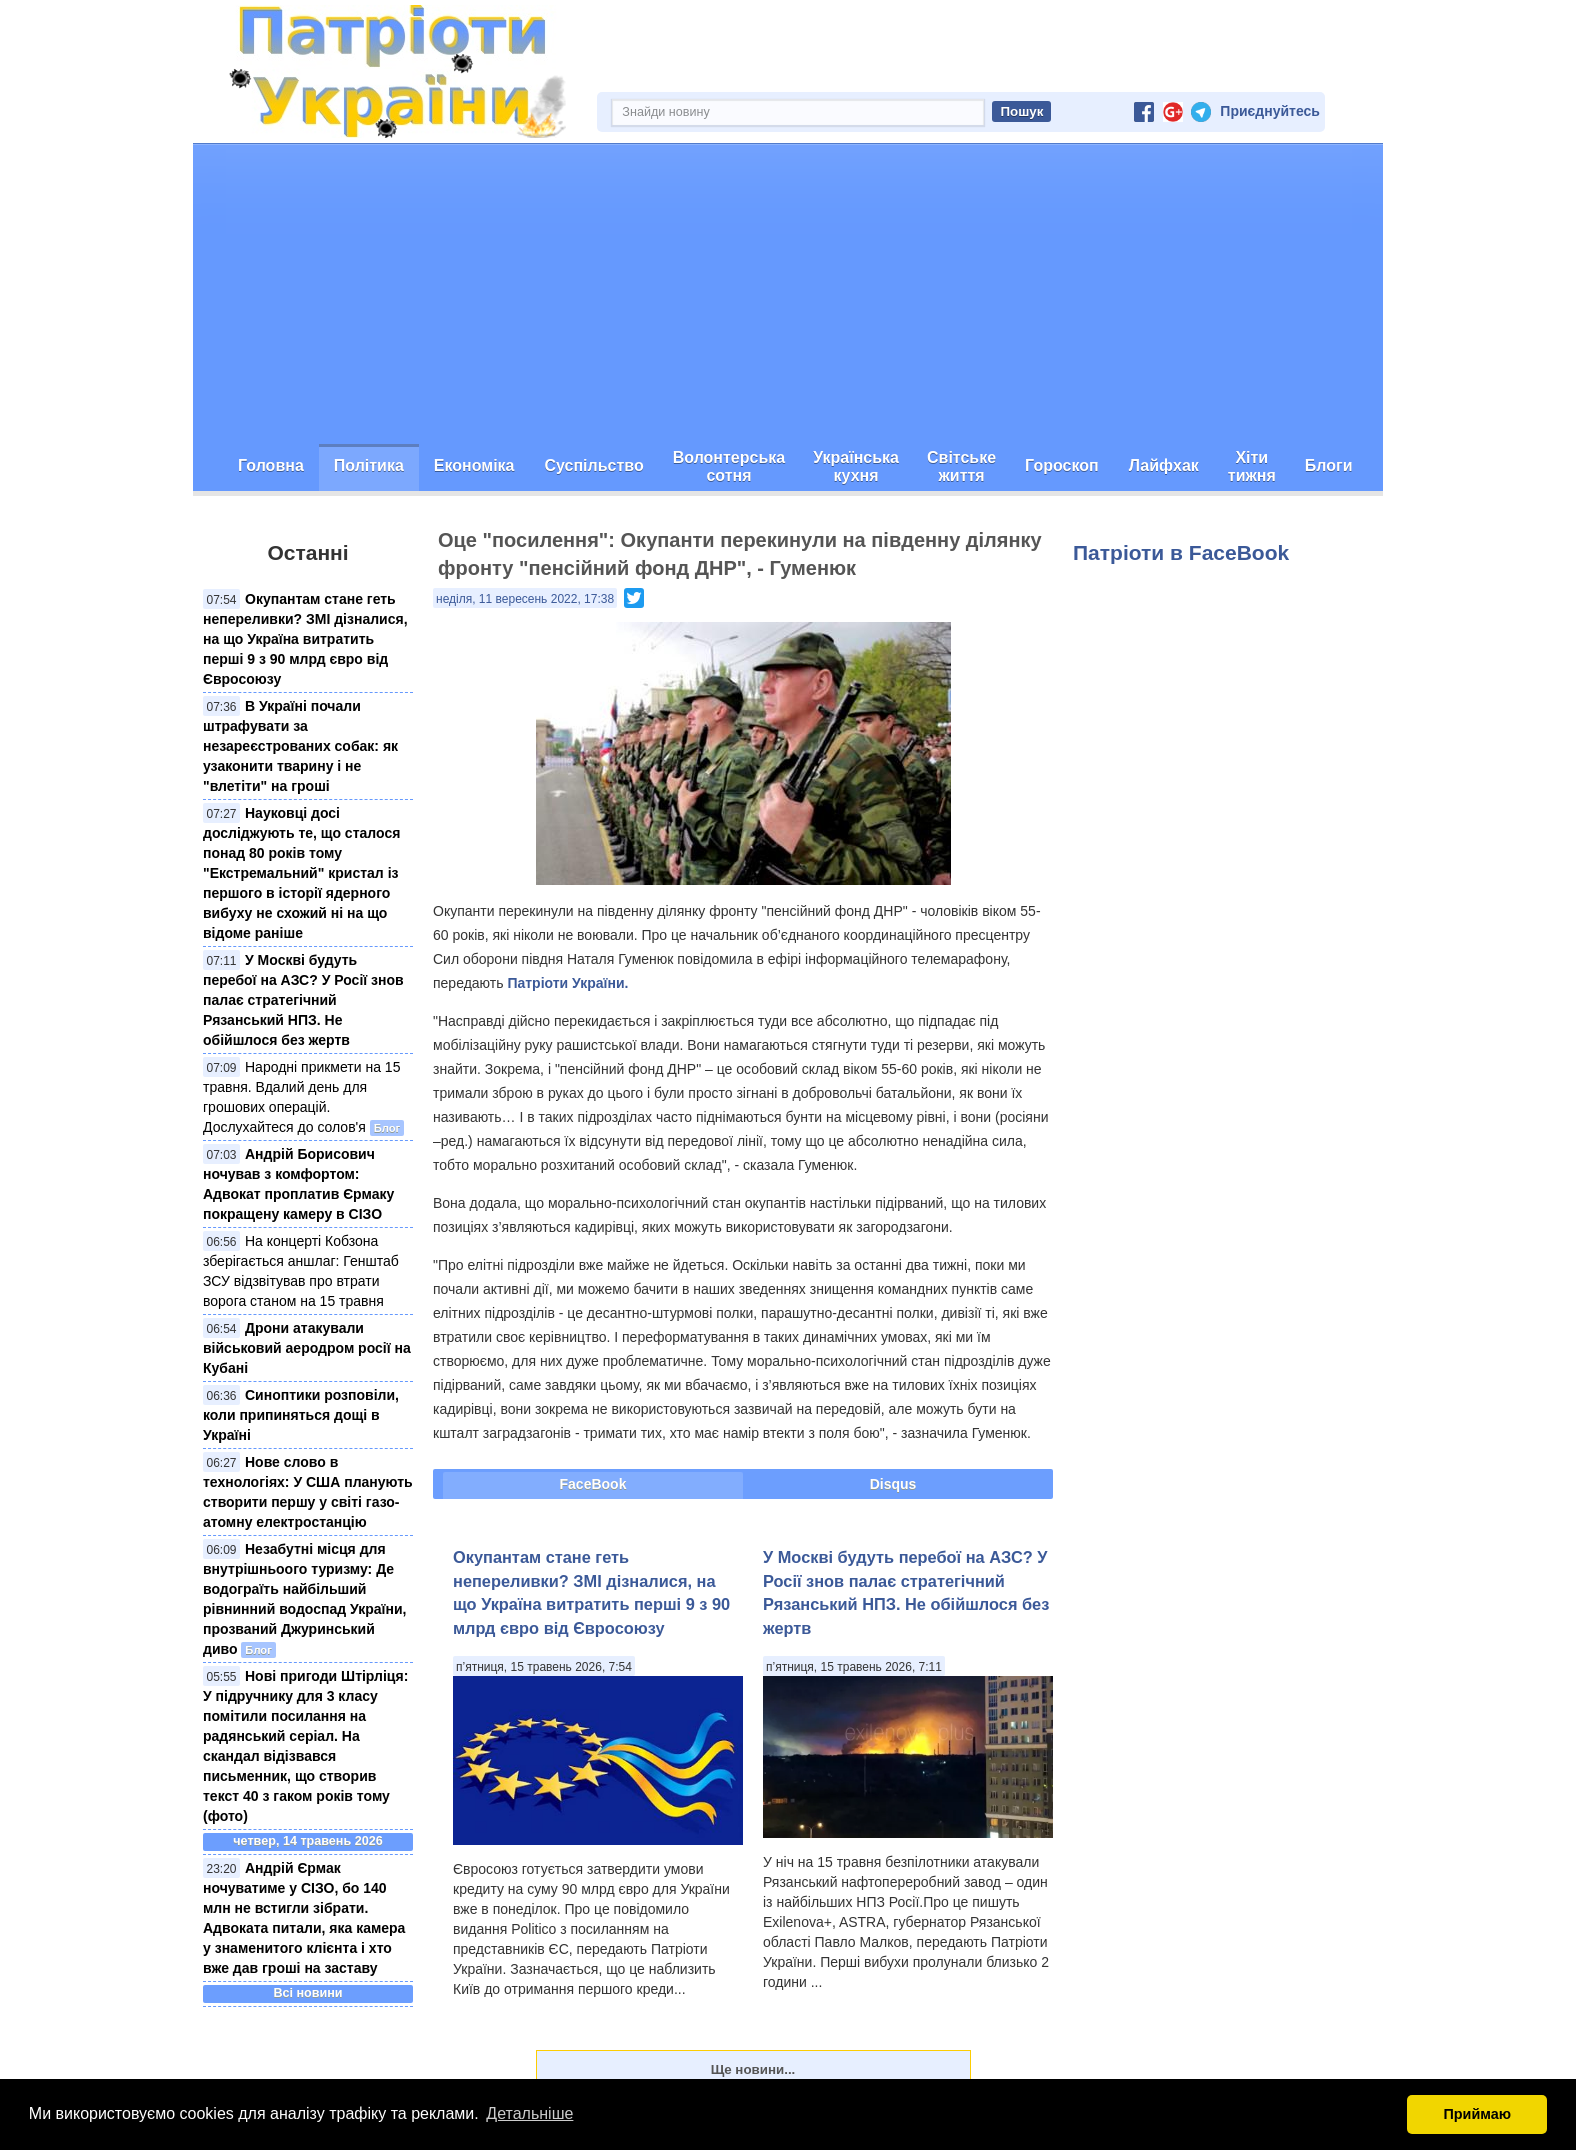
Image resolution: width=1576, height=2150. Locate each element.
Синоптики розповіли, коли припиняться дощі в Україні (301, 1415)
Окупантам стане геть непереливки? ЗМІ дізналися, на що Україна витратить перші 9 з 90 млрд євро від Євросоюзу (305, 639)
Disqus (893, 1484)
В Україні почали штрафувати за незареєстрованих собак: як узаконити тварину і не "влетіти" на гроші (300, 746)
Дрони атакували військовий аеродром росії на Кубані (307, 1348)
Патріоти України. (567, 983)
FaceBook (593, 1484)
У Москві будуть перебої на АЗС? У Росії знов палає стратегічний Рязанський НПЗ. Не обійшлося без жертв (303, 1000)
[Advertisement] (788, 294)
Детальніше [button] (529, 2113)
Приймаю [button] (1477, 2114)
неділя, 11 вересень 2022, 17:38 (525, 599)
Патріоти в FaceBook (1181, 552)
